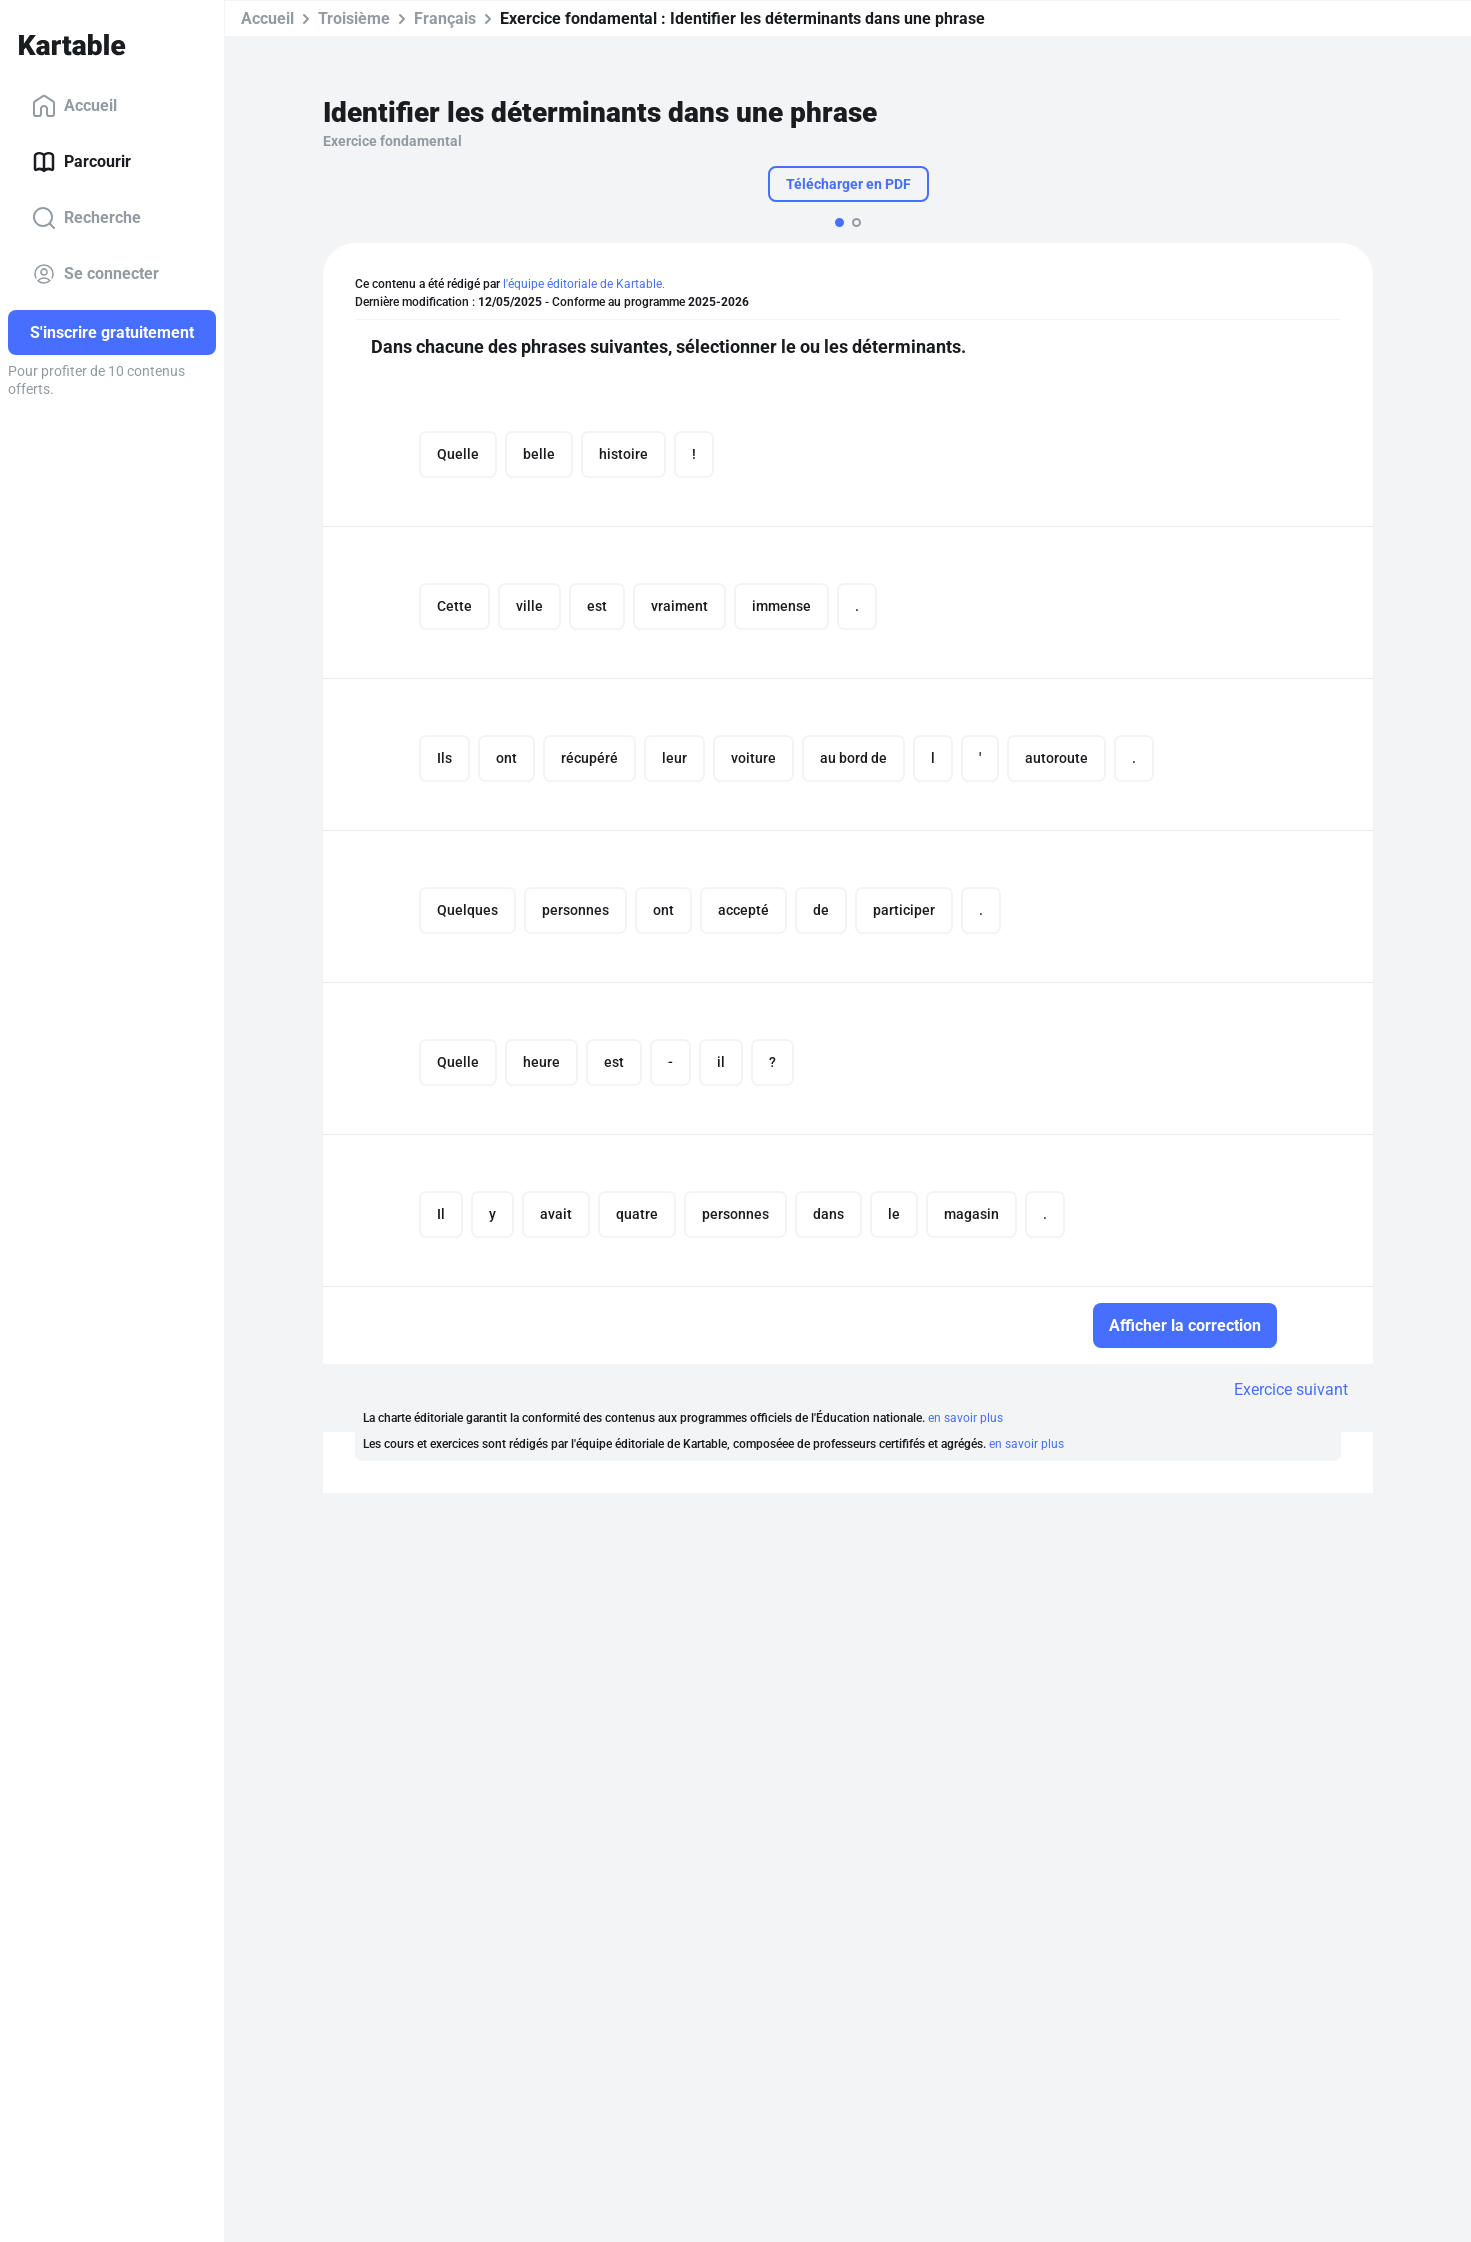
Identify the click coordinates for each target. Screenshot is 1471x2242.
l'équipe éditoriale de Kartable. (584, 284)
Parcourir (81, 162)
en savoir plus (965, 1418)
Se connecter (95, 274)
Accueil (74, 106)
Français (445, 18)
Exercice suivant (1291, 1389)
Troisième (354, 18)
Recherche (86, 218)
